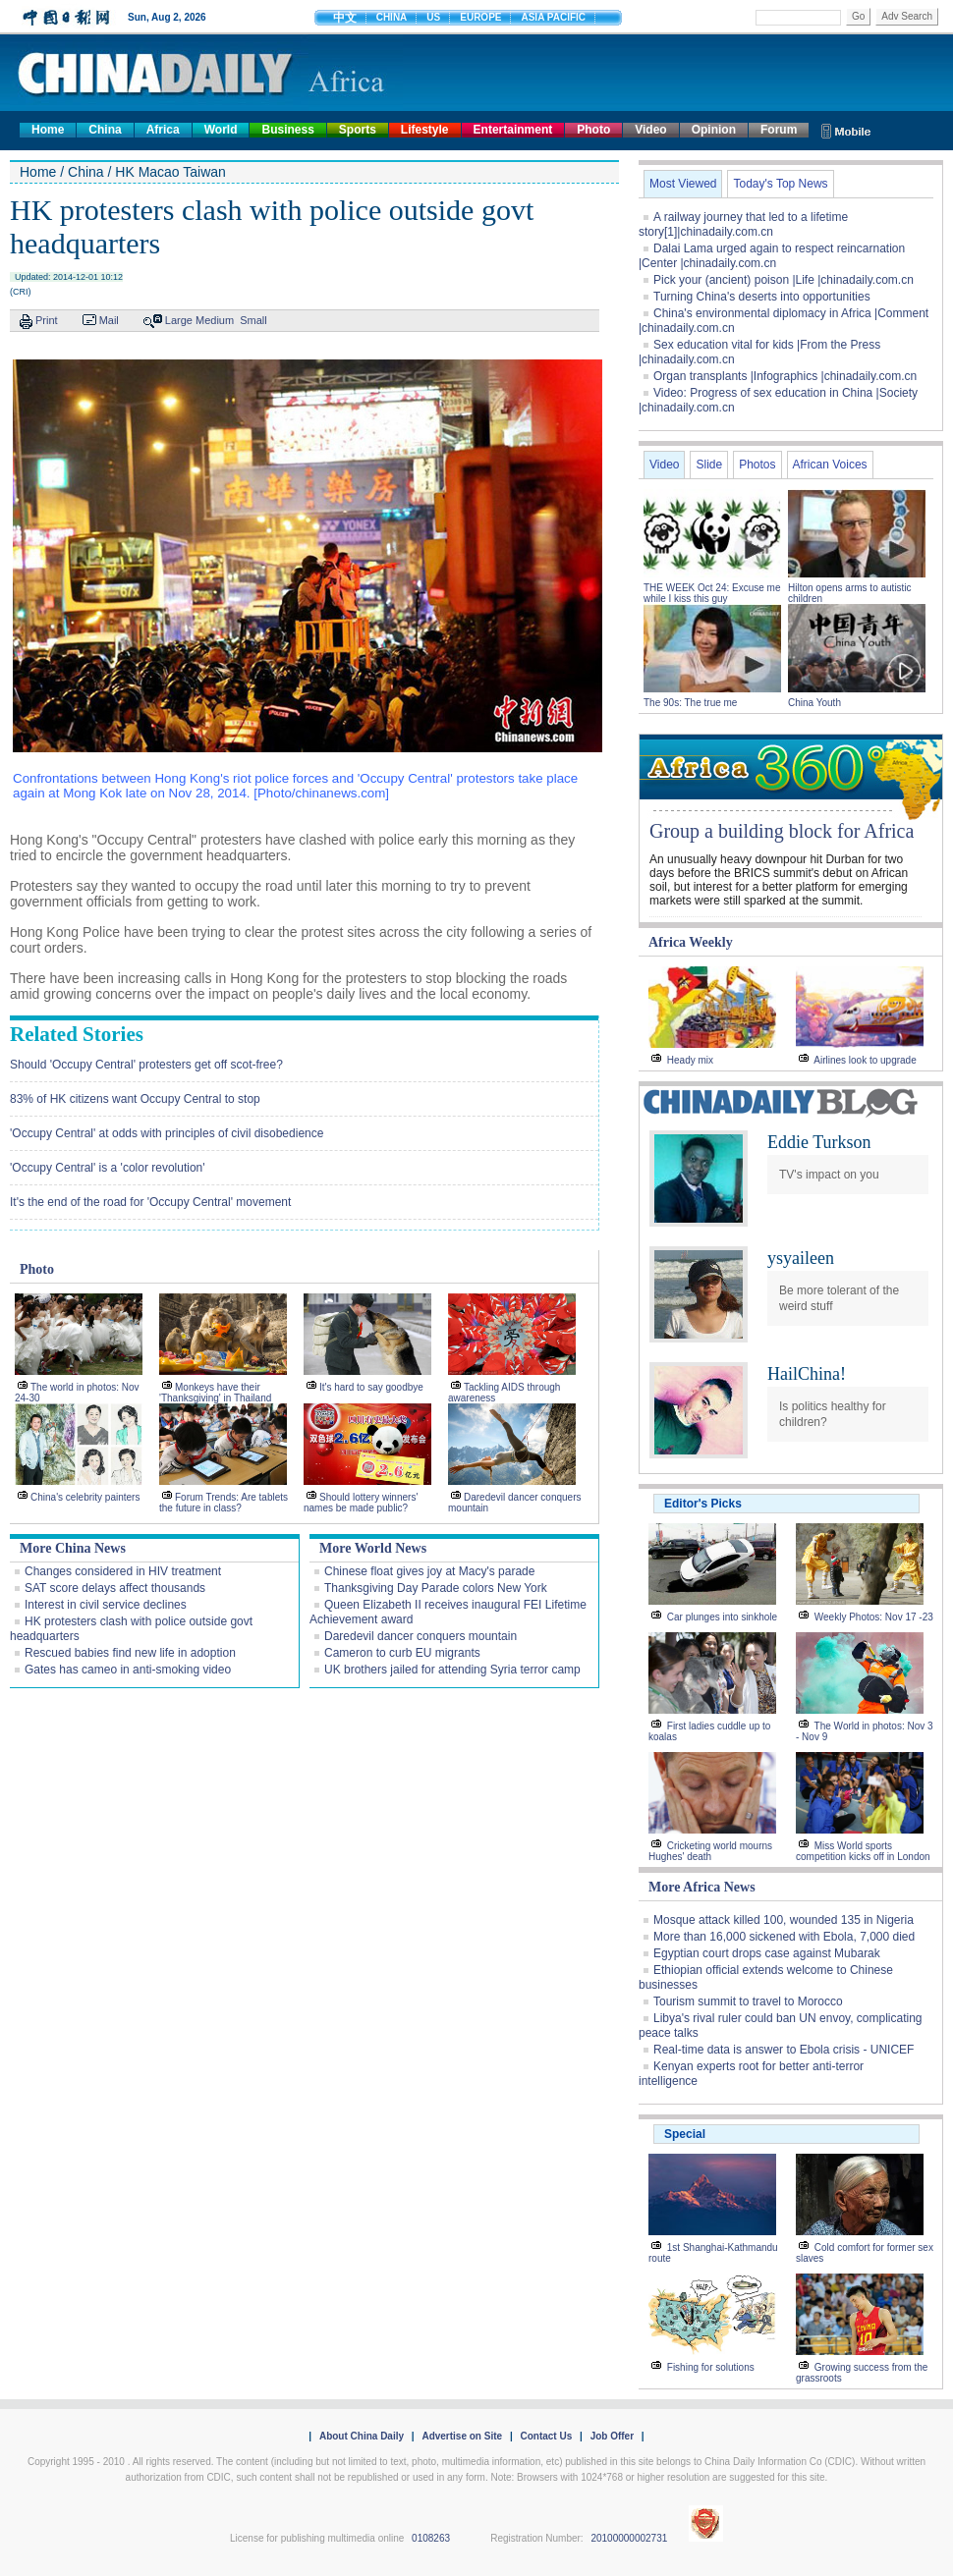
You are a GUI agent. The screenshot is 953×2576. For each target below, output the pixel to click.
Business (287, 130)
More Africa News (702, 1887)
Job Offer (612, 2436)
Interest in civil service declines (106, 1605)
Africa (163, 130)
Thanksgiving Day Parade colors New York (435, 1588)
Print (46, 320)
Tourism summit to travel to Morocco (748, 2001)
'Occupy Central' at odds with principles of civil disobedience (166, 1133)
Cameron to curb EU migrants (402, 1653)
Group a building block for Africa (781, 831)
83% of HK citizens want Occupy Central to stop (135, 1099)
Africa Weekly (690, 942)
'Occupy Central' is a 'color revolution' (107, 1168)
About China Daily (361, 2436)
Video (650, 130)
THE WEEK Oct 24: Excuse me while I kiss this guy (712, 593)
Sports (357, 130)
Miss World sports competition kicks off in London (863, 1851)
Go (858, 16)
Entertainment (513, 130)
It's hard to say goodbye (371, 1387)
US (433, 17)
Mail (109, 320)
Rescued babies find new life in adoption (130, 1653)
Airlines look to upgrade (865, 1060)
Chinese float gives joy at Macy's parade (429, 1571)
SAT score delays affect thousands (115, 1588)
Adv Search (906, 16)
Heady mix (690, 1060)
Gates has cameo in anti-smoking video (128, 1669)
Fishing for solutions (711, 2367)
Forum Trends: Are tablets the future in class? (223, 1502)
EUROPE (480, 17)
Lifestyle (425, 130)
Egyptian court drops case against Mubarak (766, 1953)
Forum (778, 130)
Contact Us (546, 2436)
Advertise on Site (461, 2436)
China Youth (814, 702)
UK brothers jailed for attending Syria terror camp (452, 1669)
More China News (73, 1548)
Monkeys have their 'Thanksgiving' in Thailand (215, 1392)
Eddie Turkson (819, 1142)
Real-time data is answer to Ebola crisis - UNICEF (783, 2049)
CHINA (392, 17)
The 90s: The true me (690, 702)
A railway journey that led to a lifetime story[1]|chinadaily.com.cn (743, 224)
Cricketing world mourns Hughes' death (710, 1851)
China (104, 130)
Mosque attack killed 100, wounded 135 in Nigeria (783, 1920)
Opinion (714, 130)
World (221, 130)
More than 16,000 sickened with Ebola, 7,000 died (784, 1937)
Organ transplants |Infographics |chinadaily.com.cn (785, 376)
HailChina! (806, 1374)
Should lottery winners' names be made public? (361, 1502)
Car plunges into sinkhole (722, 1617)
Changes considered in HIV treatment (123, 1571)
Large (179, 320)
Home (47, 130)
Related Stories (76, 1034)
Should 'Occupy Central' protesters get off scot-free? (146, 1064)
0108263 (431, 2538)
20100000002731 (628, 2538)
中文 (345, 18)
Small (253, 320)
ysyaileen (800, 1258)
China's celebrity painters (85, 1497)
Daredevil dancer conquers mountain (420, 1636)
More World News (372, 1548)
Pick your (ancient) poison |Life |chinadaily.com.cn (783, 280)
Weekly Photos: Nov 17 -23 (873, 1617)
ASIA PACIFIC (553, 17)
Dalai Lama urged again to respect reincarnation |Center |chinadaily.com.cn (772, 256)
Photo (593, 130)
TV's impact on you (829, 1174)
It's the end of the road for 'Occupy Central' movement (150, 1202)
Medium (215, 320)
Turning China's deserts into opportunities (761, 296)
